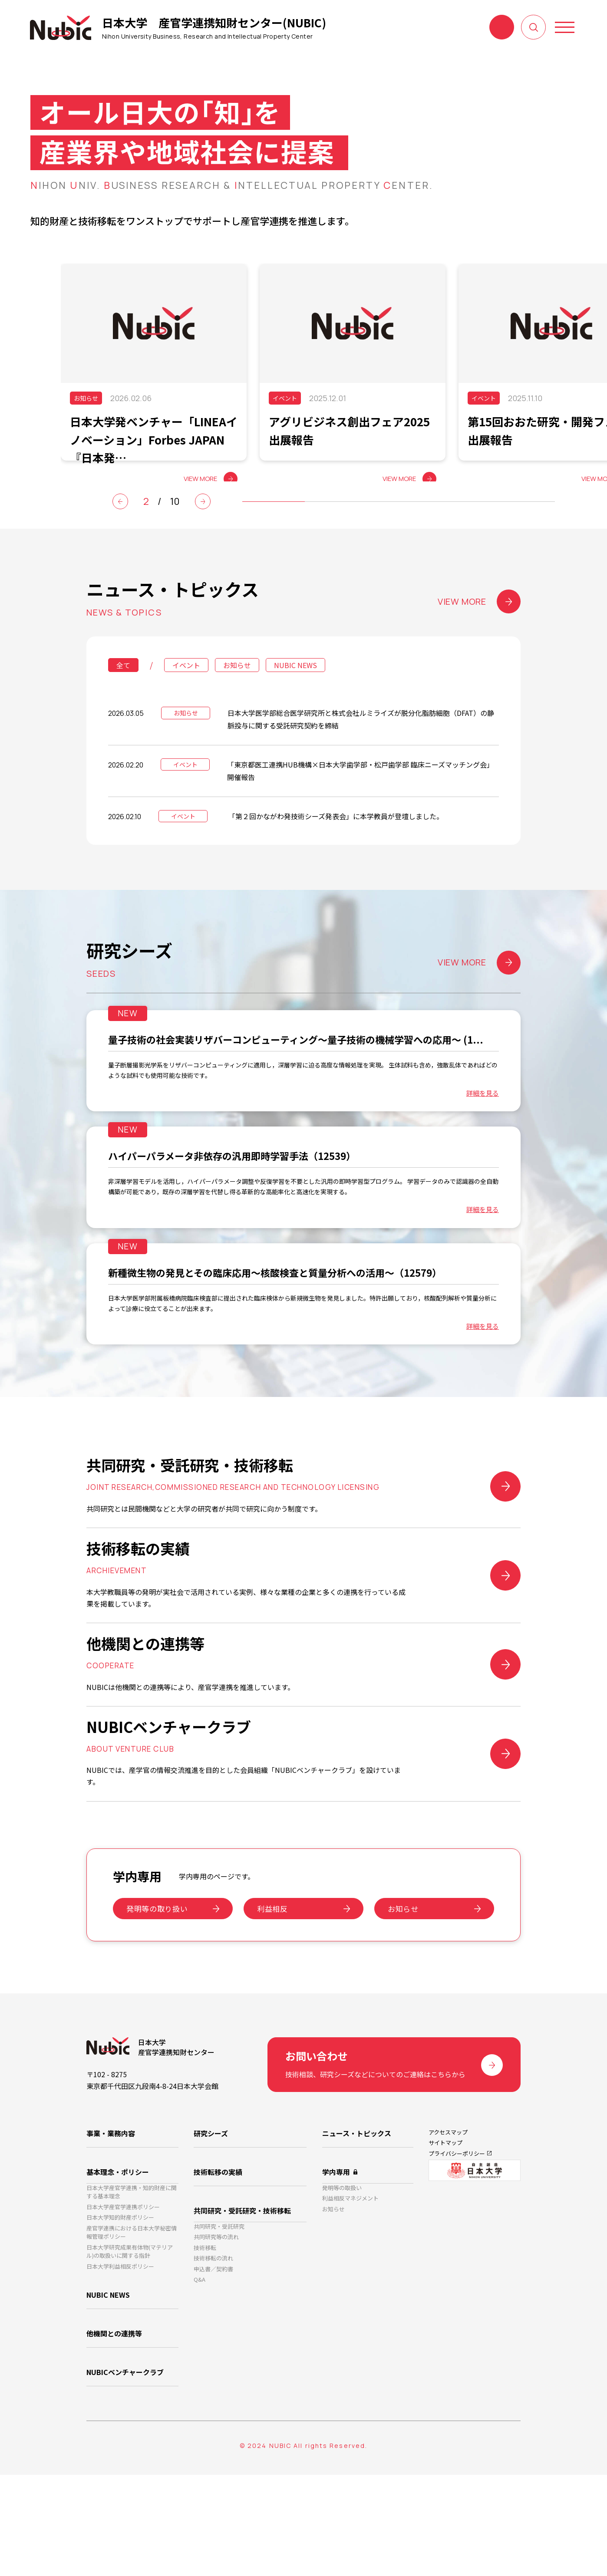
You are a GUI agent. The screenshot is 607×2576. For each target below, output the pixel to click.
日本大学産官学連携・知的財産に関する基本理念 (131, 2288)
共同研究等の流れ (216, 2333)
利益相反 (272, 2004)
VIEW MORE (479, 627)
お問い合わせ (501, 27)
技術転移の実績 (218, 2263)
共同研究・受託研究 (219, 2319)
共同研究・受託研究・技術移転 (242, 2298)
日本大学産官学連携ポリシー (123, 2306)
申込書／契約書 (213, 2373)
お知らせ (237, 691)
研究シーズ (211, 2228)
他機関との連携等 (114, 2441)
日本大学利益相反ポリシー (120, 2377)
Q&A (199, 2387)
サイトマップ (445, 2240)
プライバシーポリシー (457, 2253)
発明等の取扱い (342, 2284)
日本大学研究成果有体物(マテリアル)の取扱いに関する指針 (129, 2359)
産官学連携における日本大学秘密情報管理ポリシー (131, 2337)
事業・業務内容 (110, 2228)
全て (123, 691)
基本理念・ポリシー (117, 2263)
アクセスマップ (448, 2227)
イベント (186, 691)
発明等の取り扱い (157, 2004)
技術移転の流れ (213, 2360)
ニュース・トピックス (356, 2228)
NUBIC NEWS (295, 691)
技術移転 (205, 2346)
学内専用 (336, 2263)
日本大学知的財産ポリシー (120, 2320)
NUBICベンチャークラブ (125, 2476)
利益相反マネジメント (350, 2297)
